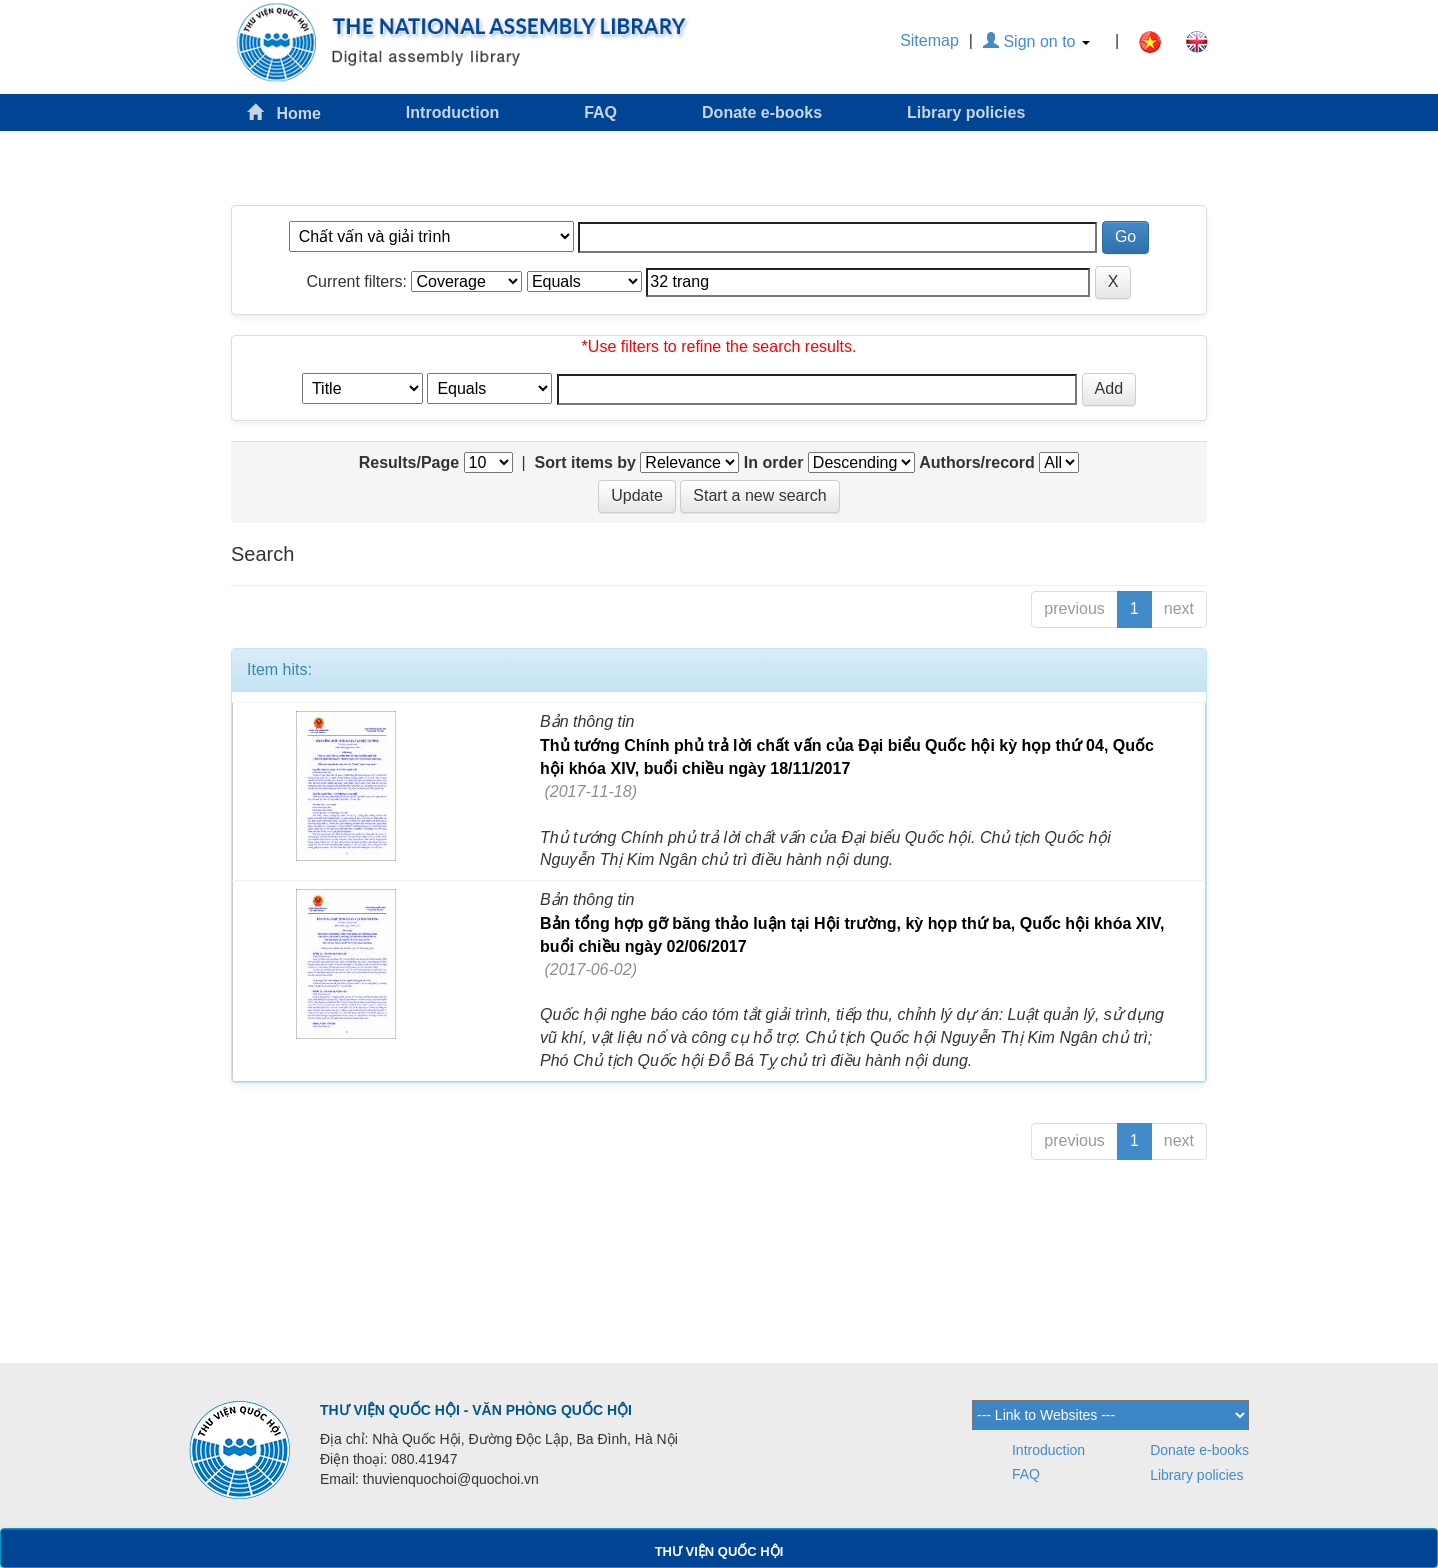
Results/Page (409, 462)
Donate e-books (762, 112)
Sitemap (929, 40)
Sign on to (1036, 41)
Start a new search (759, 495)
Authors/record (977, 462)
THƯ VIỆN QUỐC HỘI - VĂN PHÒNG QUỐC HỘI (476, 1410)
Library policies (966, 112)
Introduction (452, 112)
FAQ (600, 112)
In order (774, 462)
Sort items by (585, 462)
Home (284, 112)
